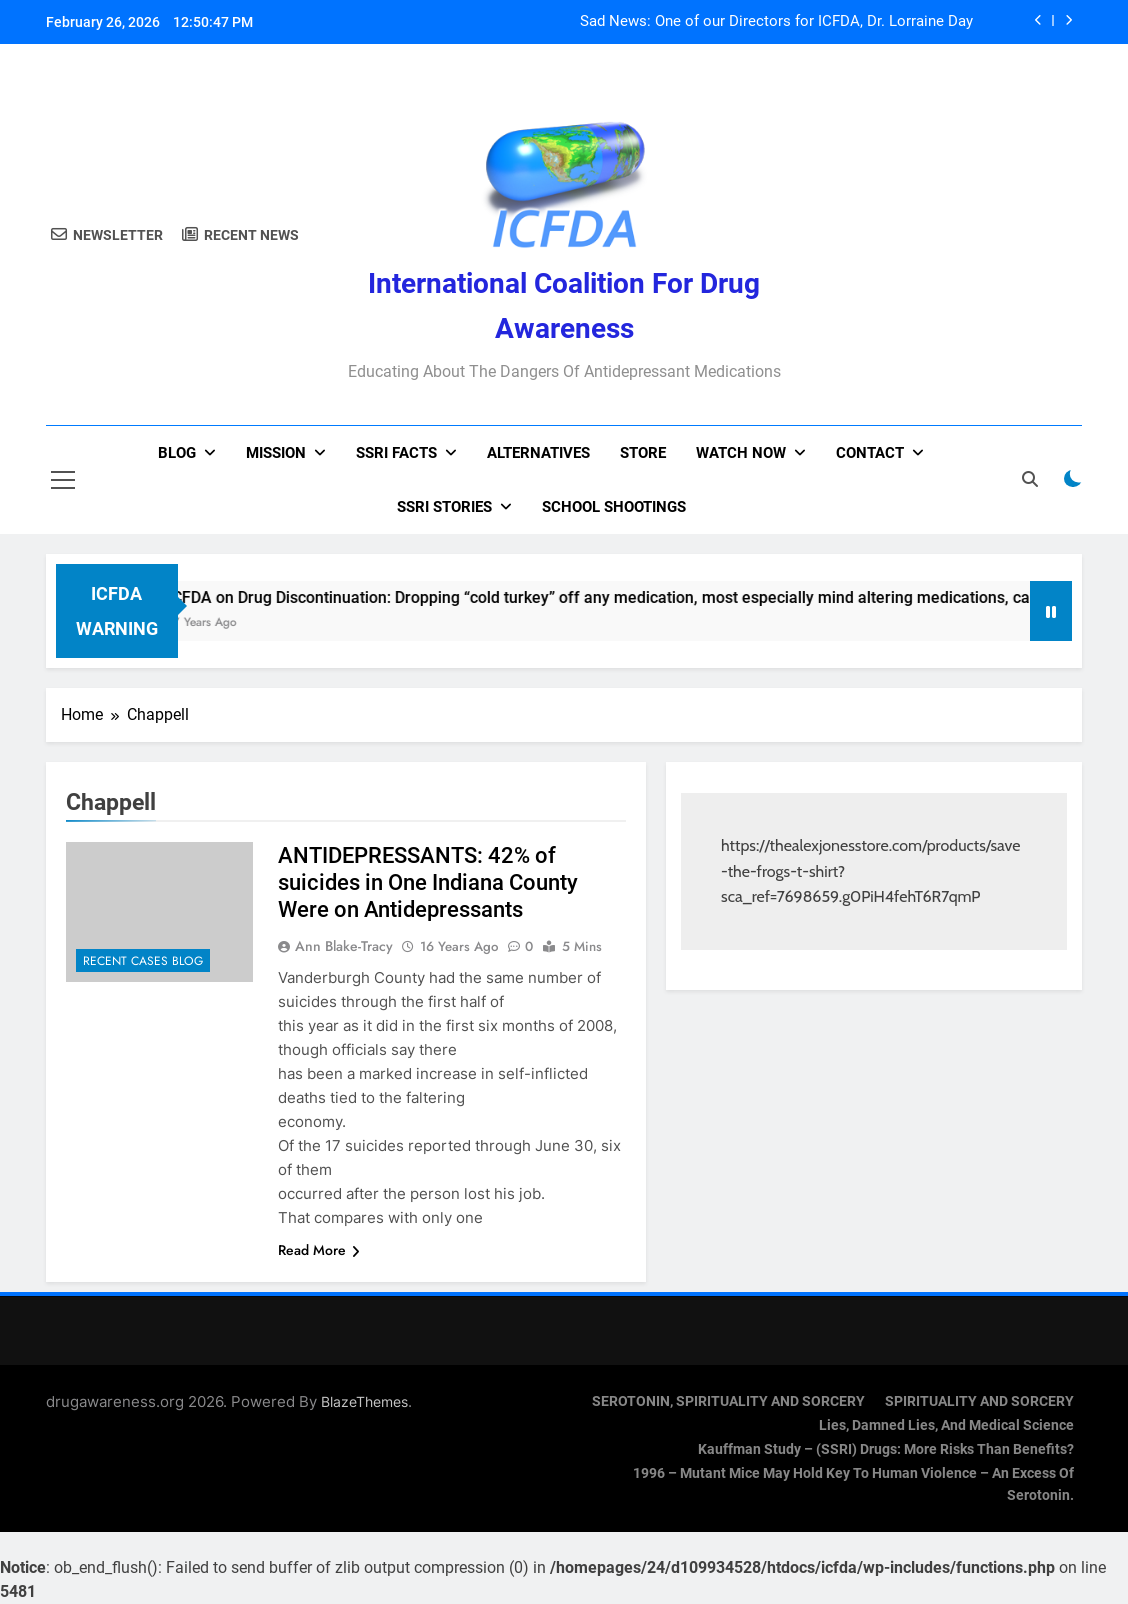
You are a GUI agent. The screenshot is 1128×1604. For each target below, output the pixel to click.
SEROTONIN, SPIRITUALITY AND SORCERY (728, 1401)
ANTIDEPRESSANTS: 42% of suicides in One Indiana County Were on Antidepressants (428, 882)
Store (643, 453)
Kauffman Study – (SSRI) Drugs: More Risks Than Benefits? (886, 1449)
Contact (870, 453)
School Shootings (614, 507)
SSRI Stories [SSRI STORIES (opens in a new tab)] (444, 507)
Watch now (741, 453)
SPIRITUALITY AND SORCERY (979, 1401)
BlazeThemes (364, 1401)
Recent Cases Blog (143, 961)
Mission (276, 453)
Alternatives (538, 453)
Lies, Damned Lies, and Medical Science (946, 1425)
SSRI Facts (396, 453)
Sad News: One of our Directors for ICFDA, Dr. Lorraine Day (776, 22)
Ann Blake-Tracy (344, 946)
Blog (177, 453)
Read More (319, 1250)
